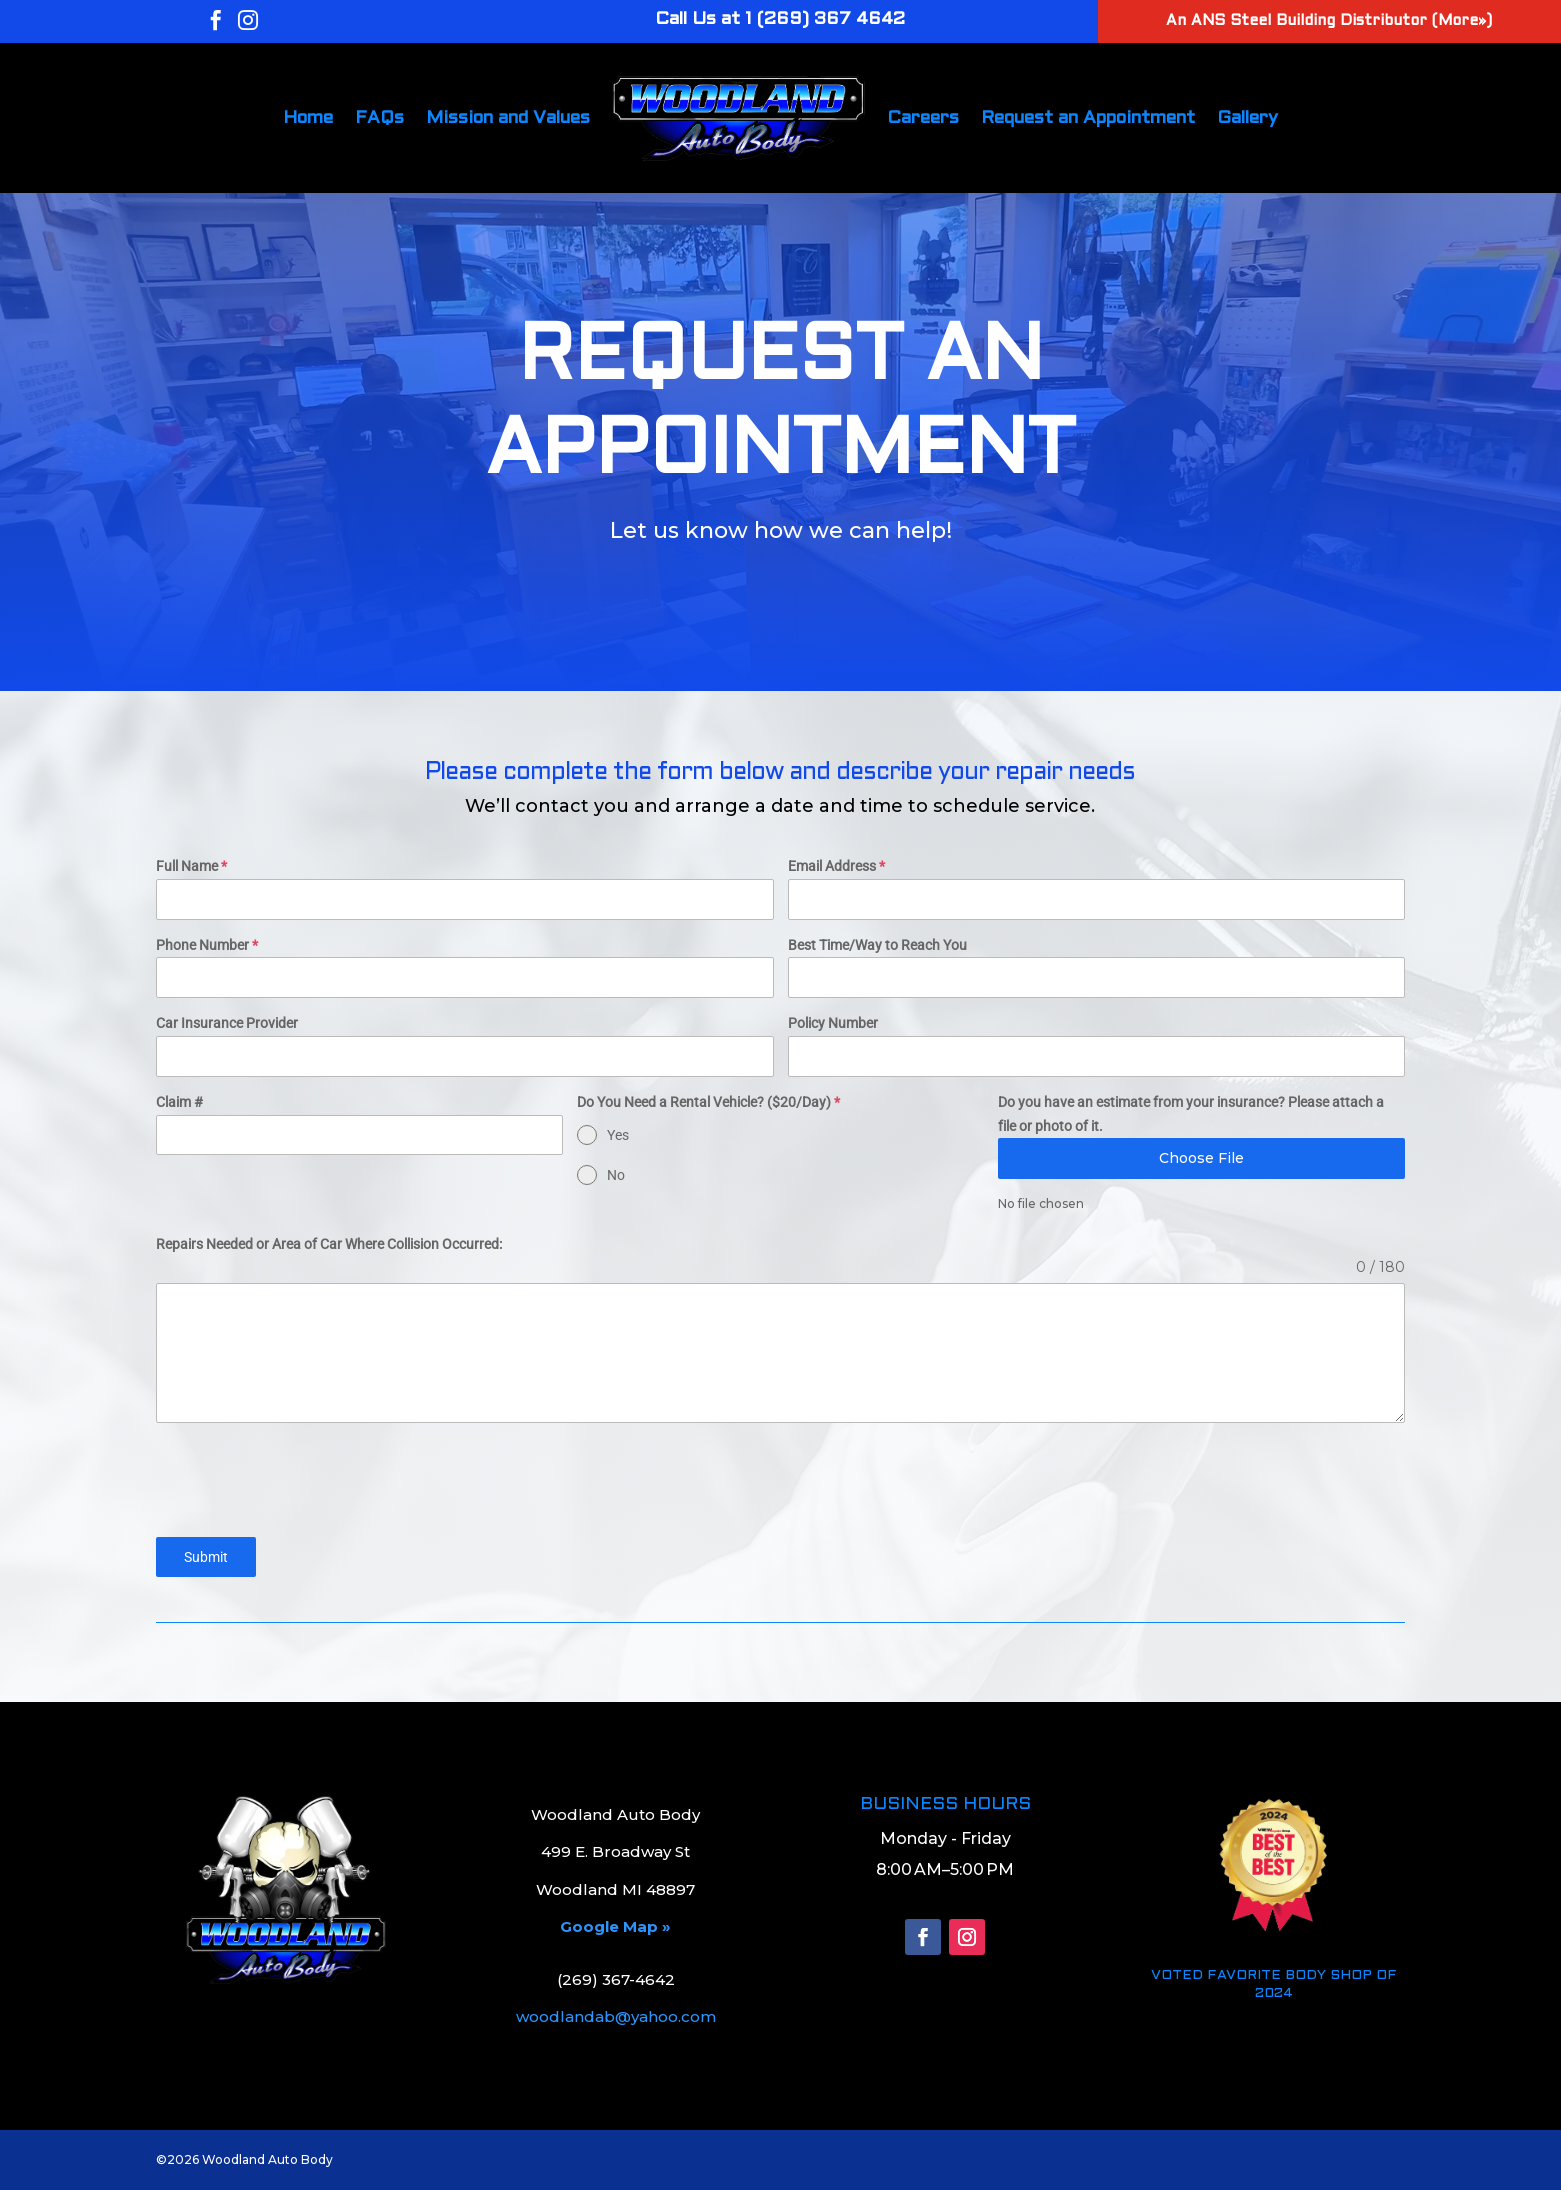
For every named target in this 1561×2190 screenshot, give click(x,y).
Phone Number (207, 945)
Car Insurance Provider (227, 1023)
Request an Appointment (1088, 118)
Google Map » (615, 1926)
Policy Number (833, 1023)
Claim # (179, 1102)
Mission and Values (508, 118)
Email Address (836, 866)
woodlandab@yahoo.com (616, 2016)
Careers (923, 118)
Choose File (1201, 1158)
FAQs (379, 118)
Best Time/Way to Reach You (877, 945)
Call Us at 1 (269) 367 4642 (780, 19)
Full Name (191, 866)
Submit (206, 1557)
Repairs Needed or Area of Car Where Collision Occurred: (329, 1244)
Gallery (1247, 118)
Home (308, 118)
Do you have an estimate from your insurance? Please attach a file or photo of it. (1191, 1114)
